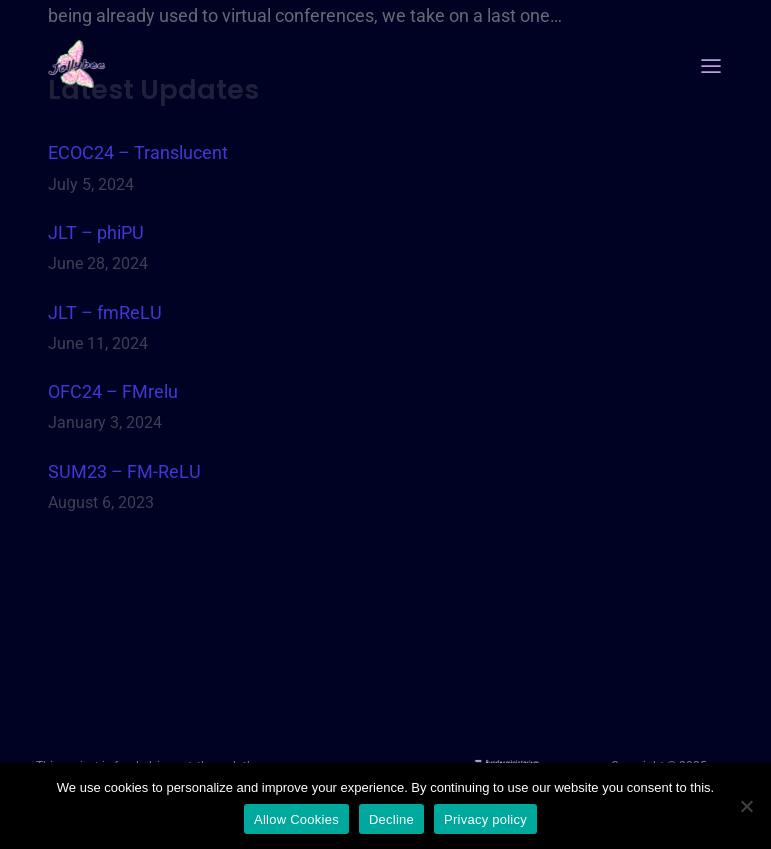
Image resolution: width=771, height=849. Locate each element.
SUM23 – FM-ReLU (124, 471)
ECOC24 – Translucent (138, 152)
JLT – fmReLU (105, 312)
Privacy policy (485, 819)
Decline (391, 819)
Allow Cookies (296, 819)
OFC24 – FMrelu (113, 391)
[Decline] (746, 806)
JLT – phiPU (96, 232)
